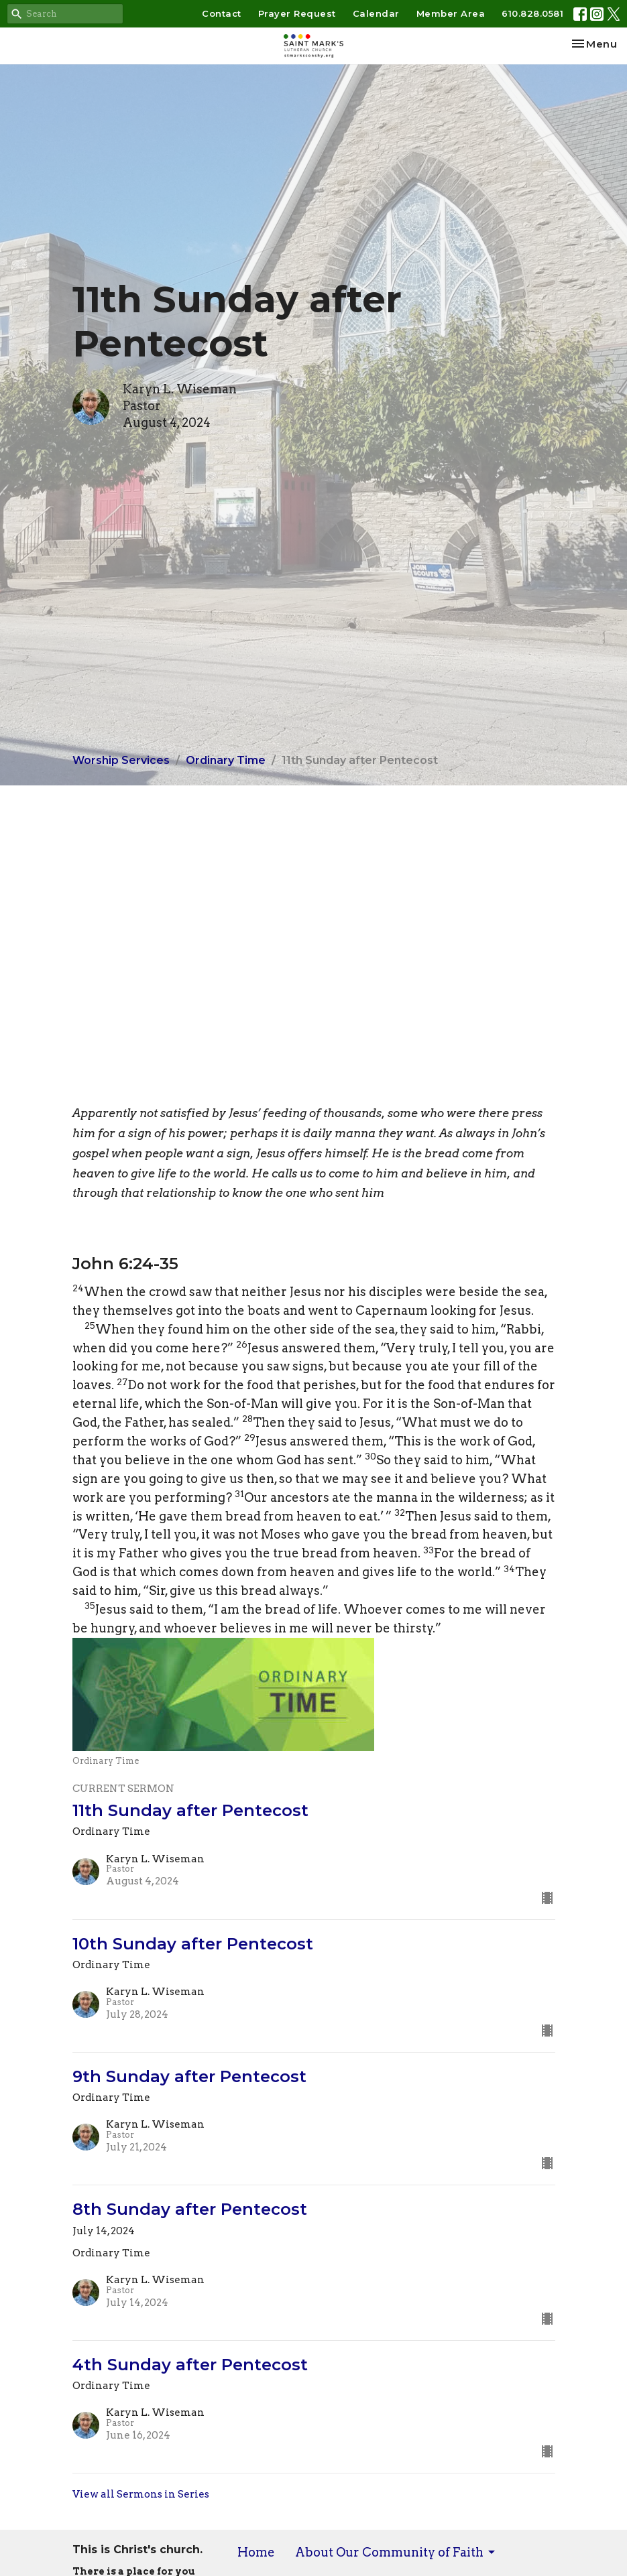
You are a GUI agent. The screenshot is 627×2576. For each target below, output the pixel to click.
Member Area (451, 13)
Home (256, 2552)
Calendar (376, 13)
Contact (221, 13)
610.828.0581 (532, 13)
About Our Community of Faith (396, 2552)
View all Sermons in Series (140, 2494)
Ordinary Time (226, 760)
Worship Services (121, 760)
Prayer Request (297, 13)
